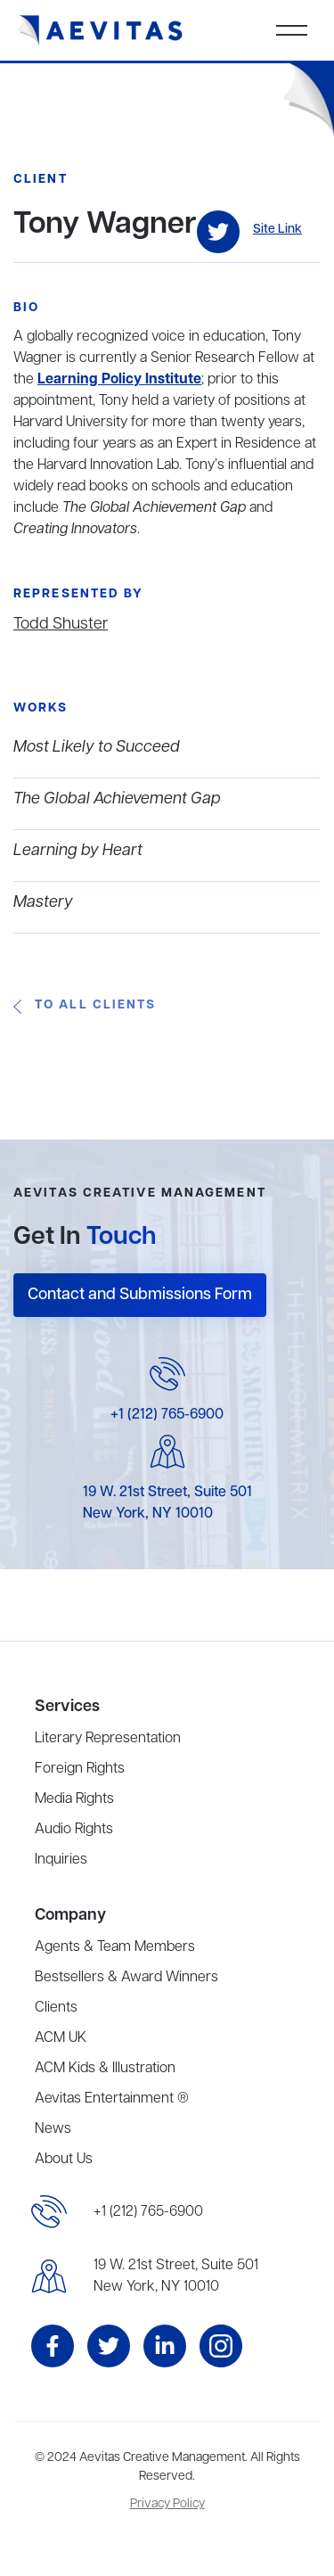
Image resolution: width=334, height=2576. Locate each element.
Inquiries (61, 1860)
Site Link (277, 229)
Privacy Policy (167, 2504)
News (53, 2129)
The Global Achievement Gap (117, 799)
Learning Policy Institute (119, 380)
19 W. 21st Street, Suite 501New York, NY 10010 (176, 2276)
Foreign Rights (80, 1769)
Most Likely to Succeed (96, 747)
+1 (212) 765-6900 (167, 1415)
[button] (291, 30)
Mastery (43, 902)
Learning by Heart (78, 850)
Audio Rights (74, 1829)
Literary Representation (108, 1739)
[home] (100, 30)
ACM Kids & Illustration (105, 2068)
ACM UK (60, 2038)
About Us (64, 2159)
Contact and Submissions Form (140, 1294)
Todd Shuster (60, 624)
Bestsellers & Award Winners (126, 1978)
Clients (56, 2008)
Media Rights (74, 1799)
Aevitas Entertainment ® (112, 2099)
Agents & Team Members (115, 1947)
